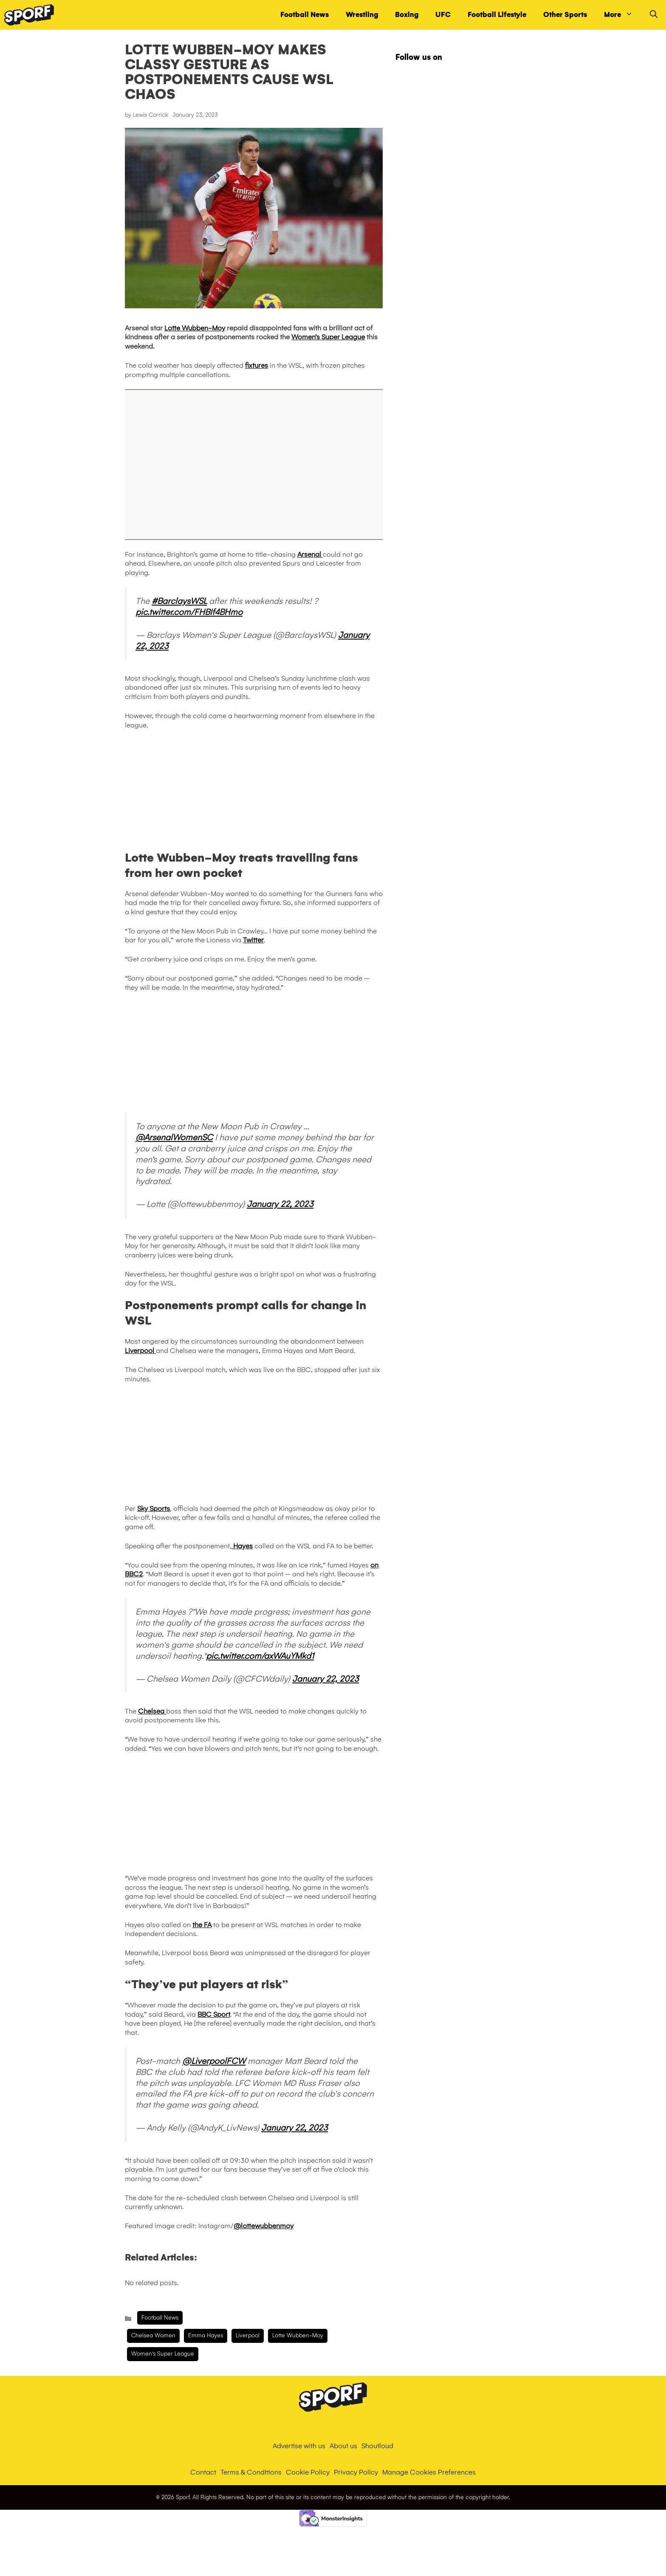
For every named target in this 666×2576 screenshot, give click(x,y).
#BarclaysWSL (179, 601)
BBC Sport (214, 2014)
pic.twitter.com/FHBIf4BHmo (189, 612)
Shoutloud (377, 2446)
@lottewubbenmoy (263, 2226)
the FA (202, 1925)
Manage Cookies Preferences (429, 2472)
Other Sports (565, 15)
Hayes (242, 1546)
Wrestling (362, 15)
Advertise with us (299, 2446)
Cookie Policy (308, 2472)
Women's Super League (162, 2353)
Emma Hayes (205, 2335)
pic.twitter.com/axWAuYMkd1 (260, 1656)
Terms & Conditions (251, 2472)
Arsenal (310, 554)
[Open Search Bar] (653, 15)
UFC (443, 15)
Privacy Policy (356, 2472)
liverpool (248, 2335)
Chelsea (152, 1711)
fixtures (256, 365)
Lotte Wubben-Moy (194, 328)
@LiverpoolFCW (214, 2061)
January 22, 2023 (280, 1204)
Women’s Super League (328, 337)
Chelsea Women (153, 2335)
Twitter (253, 940)
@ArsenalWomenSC (174, 1137)
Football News (304, 15)
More (622, 15)
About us (343, 2446)
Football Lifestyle (497, 15)
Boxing (406, 15)
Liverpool (140, 1351)
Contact (203, 2472)
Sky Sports (153, 1509)
